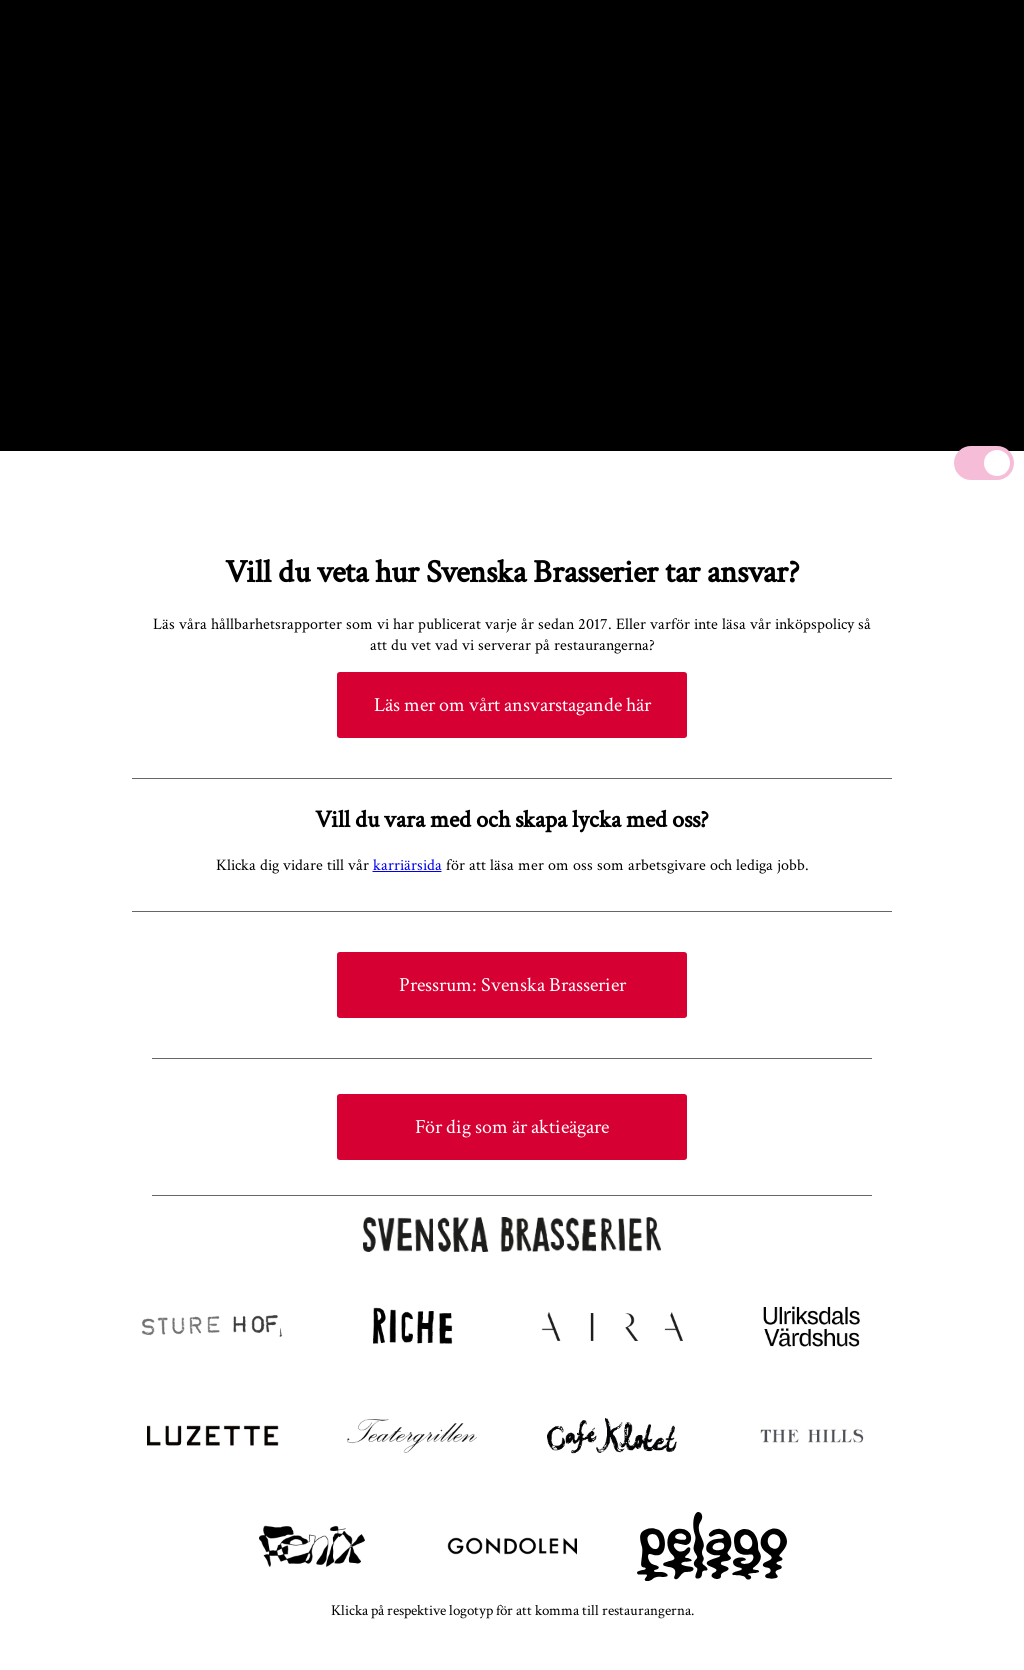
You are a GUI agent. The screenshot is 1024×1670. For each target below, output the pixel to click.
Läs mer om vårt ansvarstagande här (512, 705)
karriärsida (407, 865)
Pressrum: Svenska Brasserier (512, 985)
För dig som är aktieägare (512, 1127)
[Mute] (984, 463)
